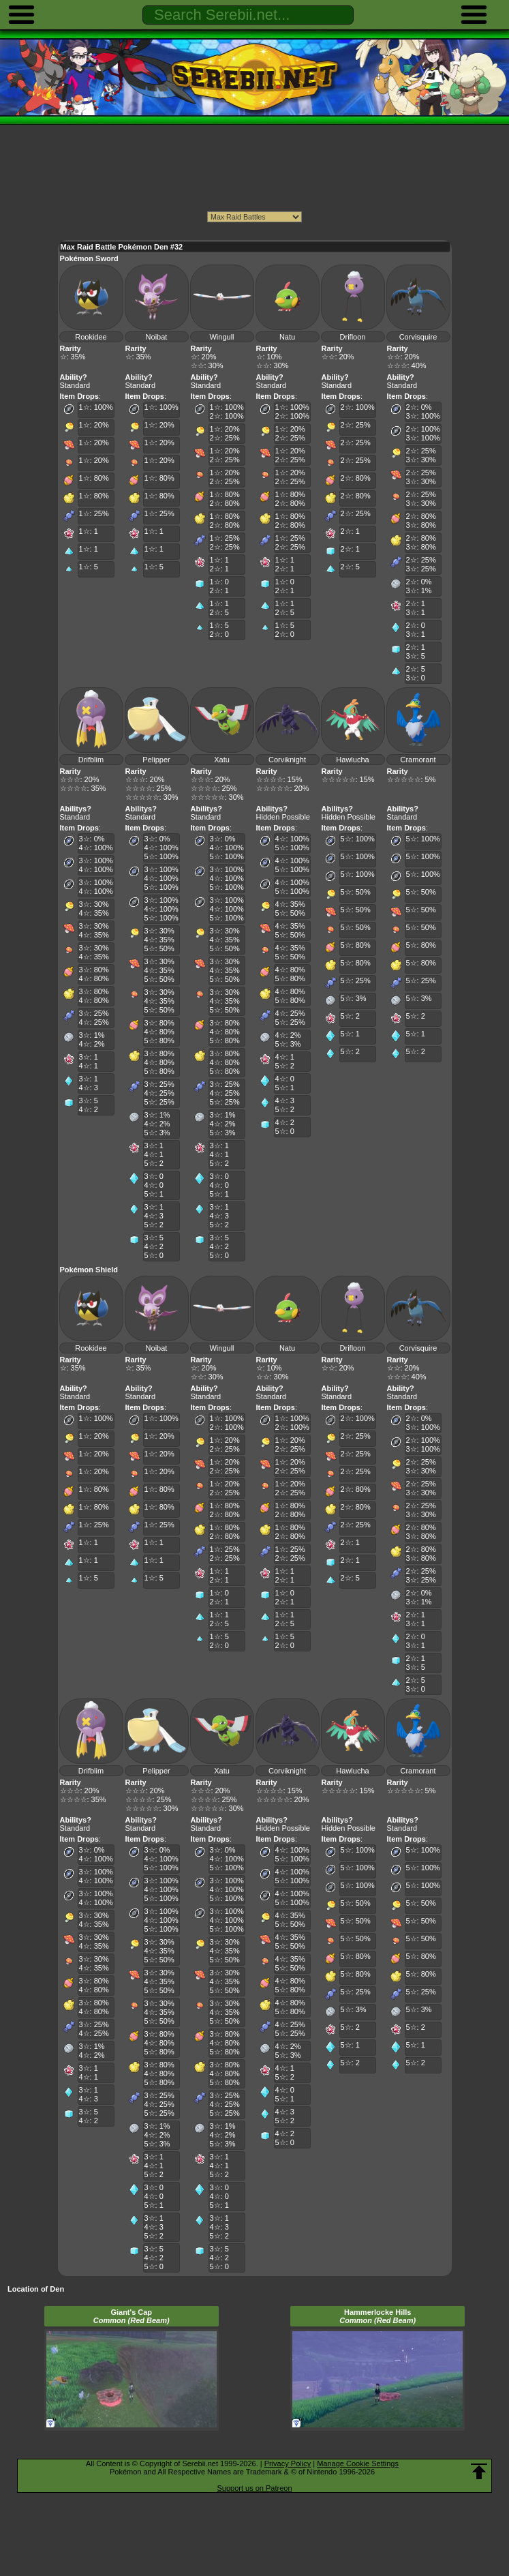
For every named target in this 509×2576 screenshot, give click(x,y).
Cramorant (418, 759)
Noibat (157, 337)
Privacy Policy (287, 2463)
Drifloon (353, 337)
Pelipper (156, 759)
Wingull (221, 337)
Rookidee (90, 337)
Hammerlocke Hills (377, 2316)
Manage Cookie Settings (358, 2463)
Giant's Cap (131, 2316)
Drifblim (91, 759)
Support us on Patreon (254, 2488)
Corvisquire (418, 337)
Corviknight (287, 759)
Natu (287, 337)
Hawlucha (352, 759)
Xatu (222, 759)
